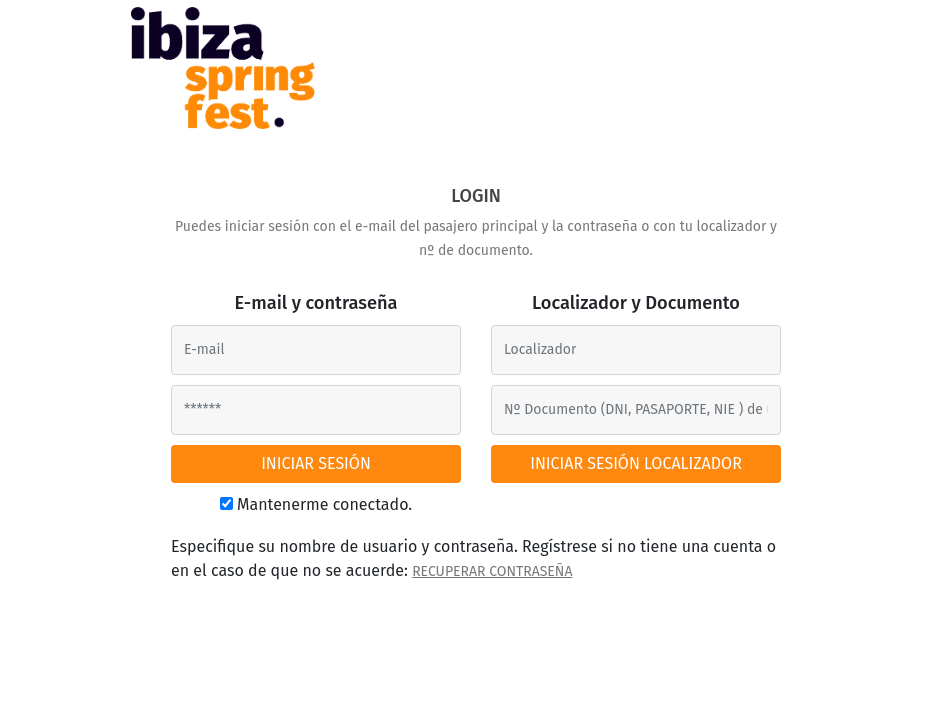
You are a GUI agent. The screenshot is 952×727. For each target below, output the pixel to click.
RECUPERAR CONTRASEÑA (492, 571)
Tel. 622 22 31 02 (611, 692)
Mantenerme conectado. (324, 504)
